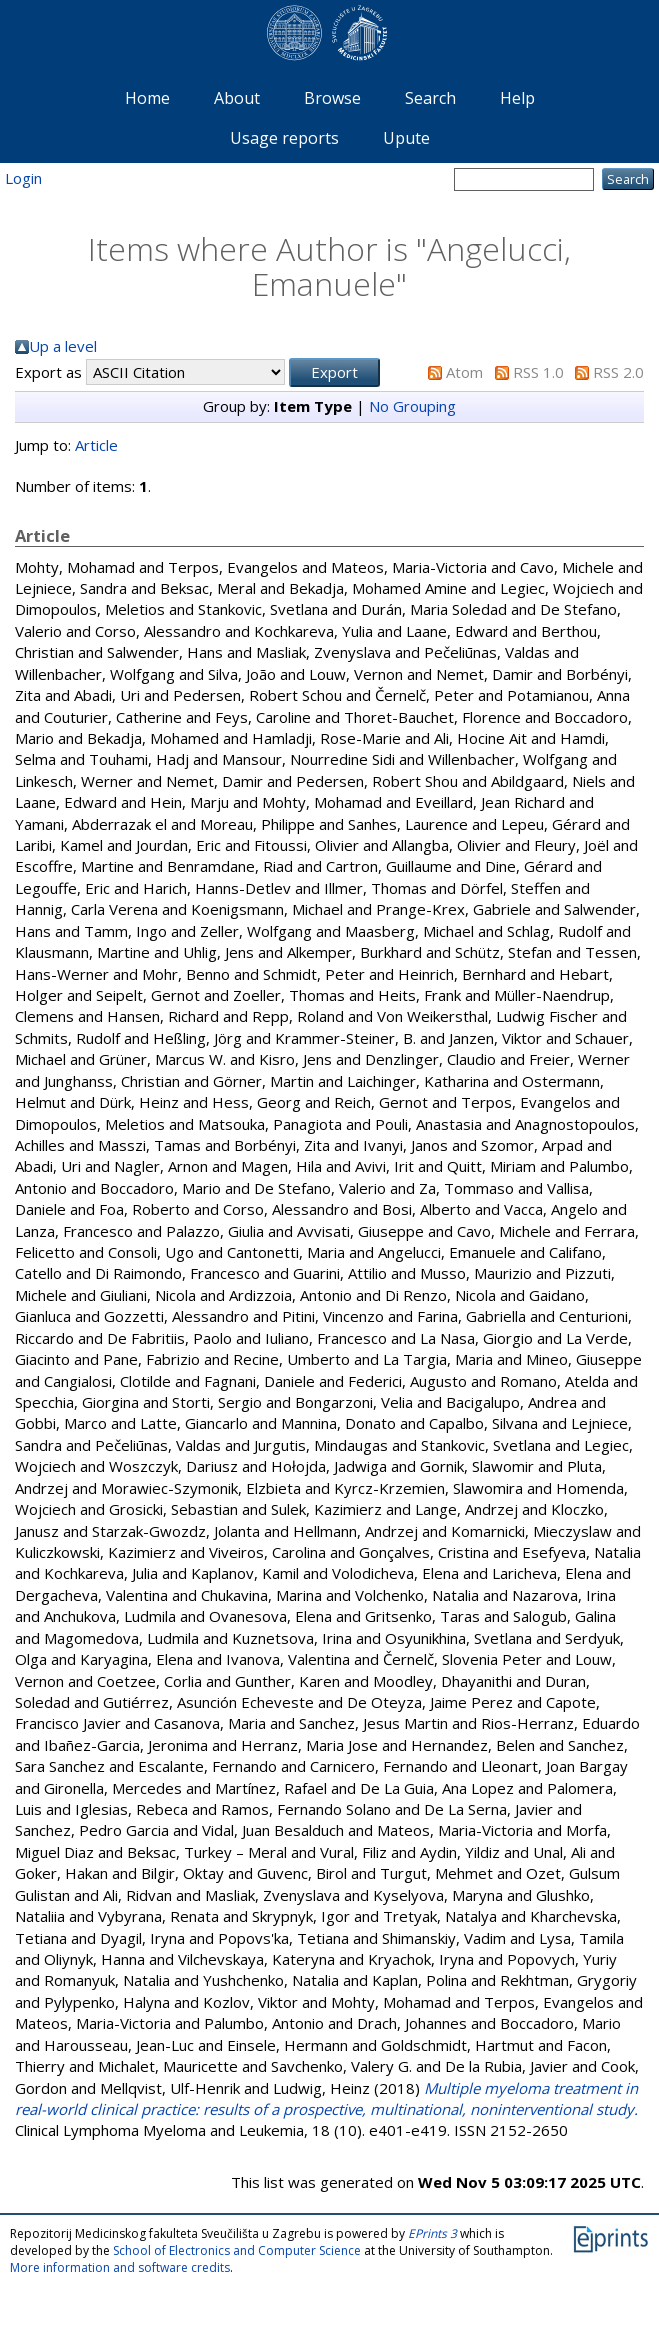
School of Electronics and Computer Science (237, 2250)
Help (517, 98)
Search (430, 98)
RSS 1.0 (538, 372)
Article (96, 445)
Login (23, 178)
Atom (464, 372)
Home (147, 98)
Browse (332, 98)
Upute (406, 138)
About (237, 98)
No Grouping (412, 406)
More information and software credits (120, 2267)
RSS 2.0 (618, 372)
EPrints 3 (432, 2233)
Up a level (63, 346)
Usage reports (284, 138)
